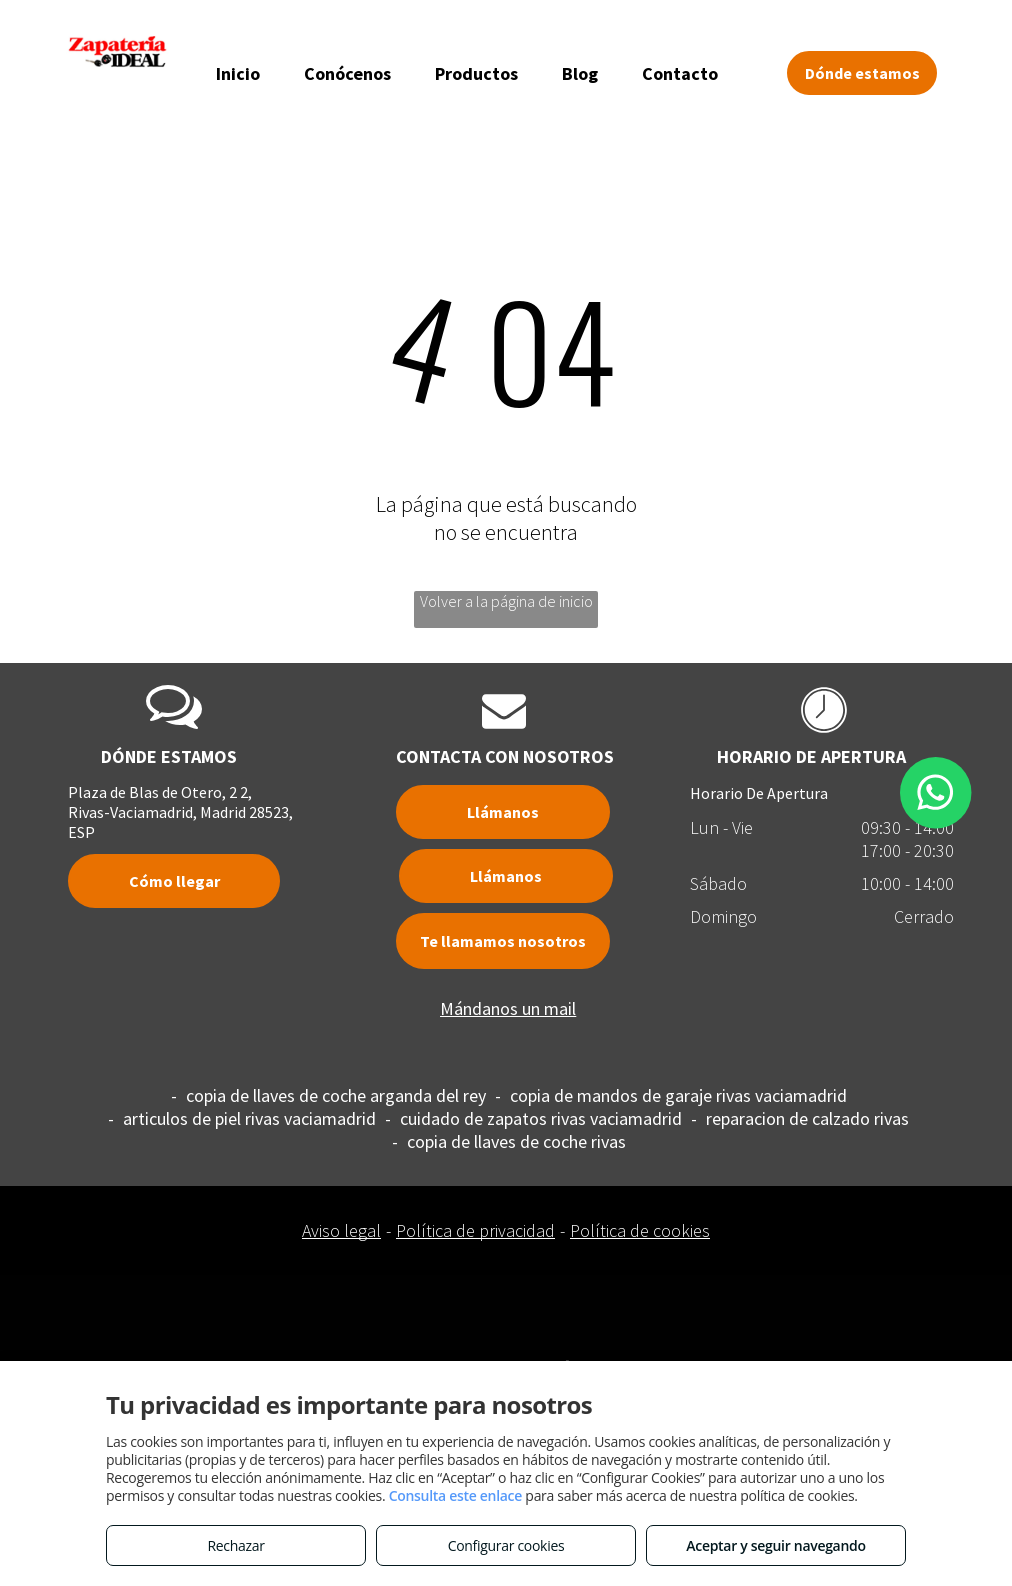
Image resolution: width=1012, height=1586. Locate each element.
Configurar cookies (506, 1545)
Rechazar (235, 1545)
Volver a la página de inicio (506, 601)
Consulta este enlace (455, 1495)
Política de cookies (640, 1230)
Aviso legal (341, 1230)
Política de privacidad (475, 1230)
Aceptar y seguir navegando (775, 1545)
